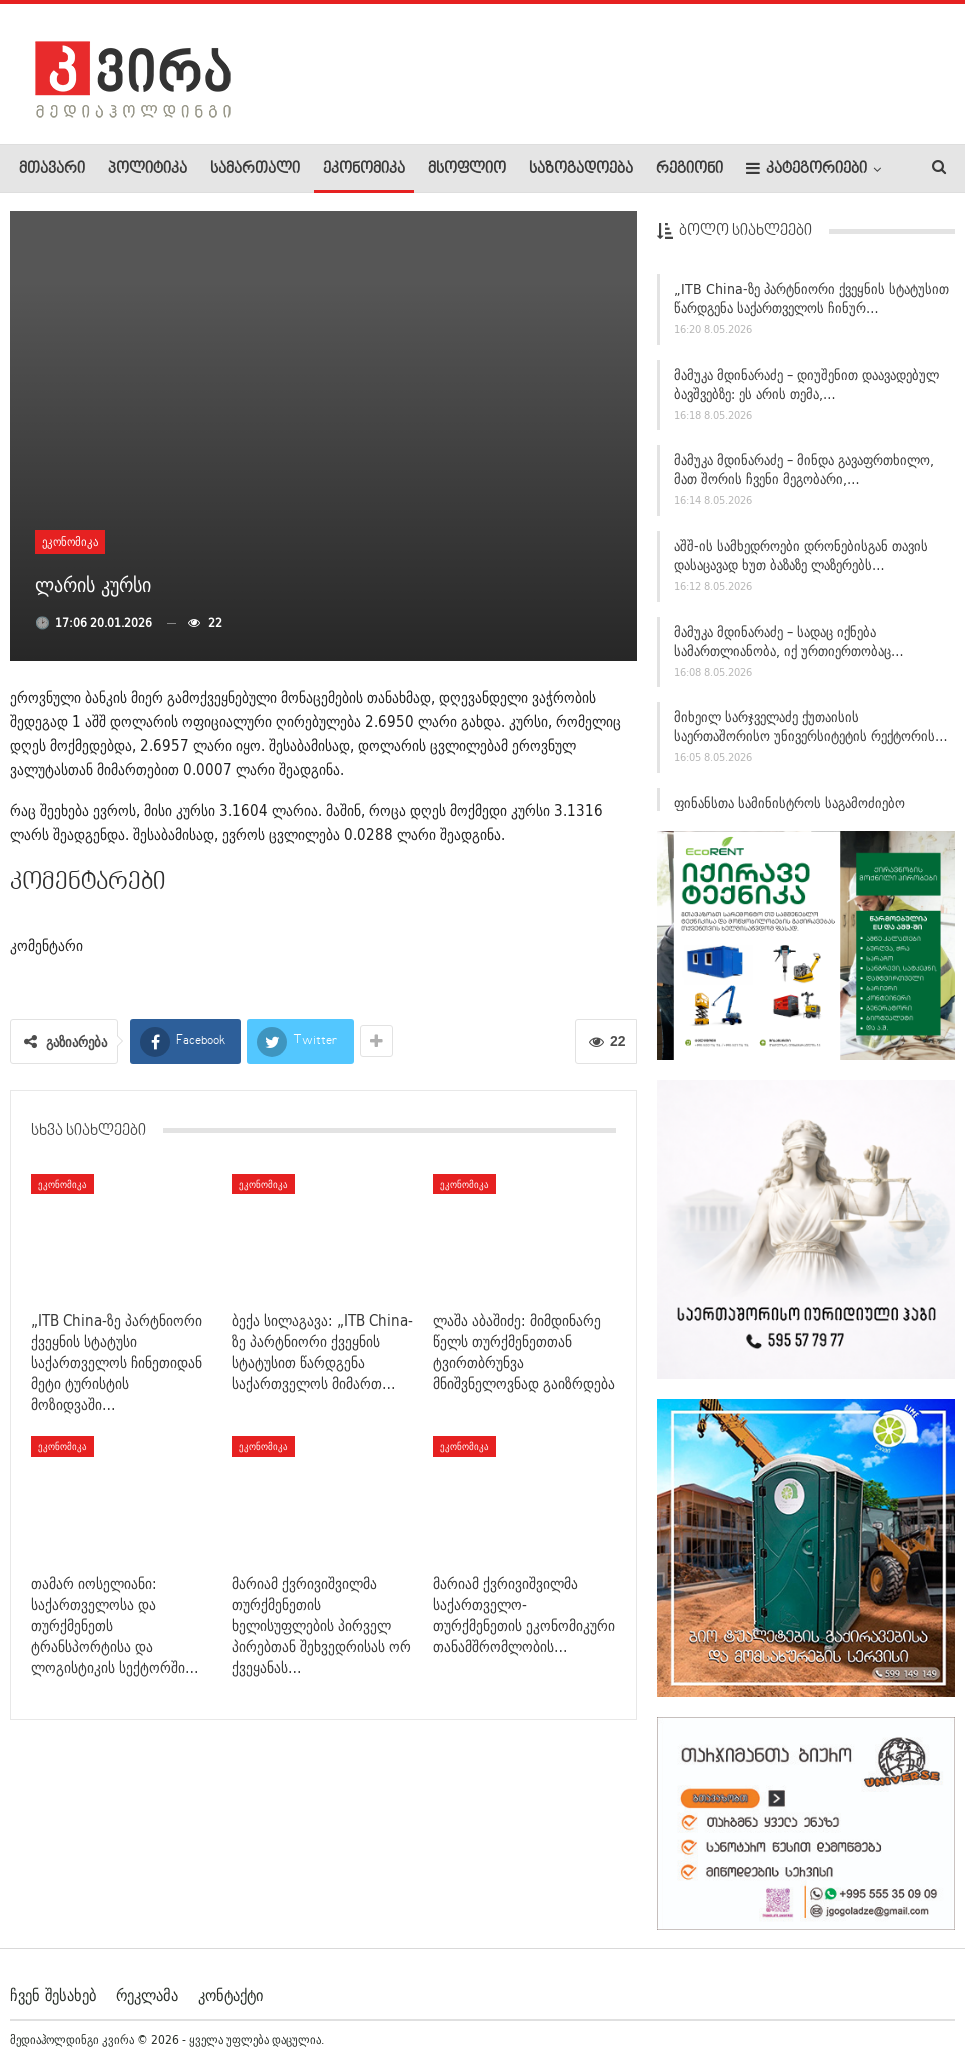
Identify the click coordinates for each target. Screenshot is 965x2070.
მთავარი (52, 169)
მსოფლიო (467, 169)
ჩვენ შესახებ (53, 1994)
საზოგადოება (581, 169)
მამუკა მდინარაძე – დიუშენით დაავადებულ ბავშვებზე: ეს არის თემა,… (806, 392)
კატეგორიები (806, 168)
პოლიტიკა (147, 169)
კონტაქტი (230, 1994)
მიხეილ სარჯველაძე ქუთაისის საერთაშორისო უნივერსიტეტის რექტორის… (811, 734)
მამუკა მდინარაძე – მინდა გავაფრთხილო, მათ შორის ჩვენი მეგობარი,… (804, 477)
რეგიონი (689, 169)
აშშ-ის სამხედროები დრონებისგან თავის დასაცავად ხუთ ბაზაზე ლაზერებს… (801, 563)
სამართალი (255, 169)
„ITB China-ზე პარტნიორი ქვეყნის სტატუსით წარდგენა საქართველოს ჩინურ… (811, 306)
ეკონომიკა (364, 169)
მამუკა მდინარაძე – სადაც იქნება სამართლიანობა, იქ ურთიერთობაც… (789, 649)
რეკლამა (147, 1994)
